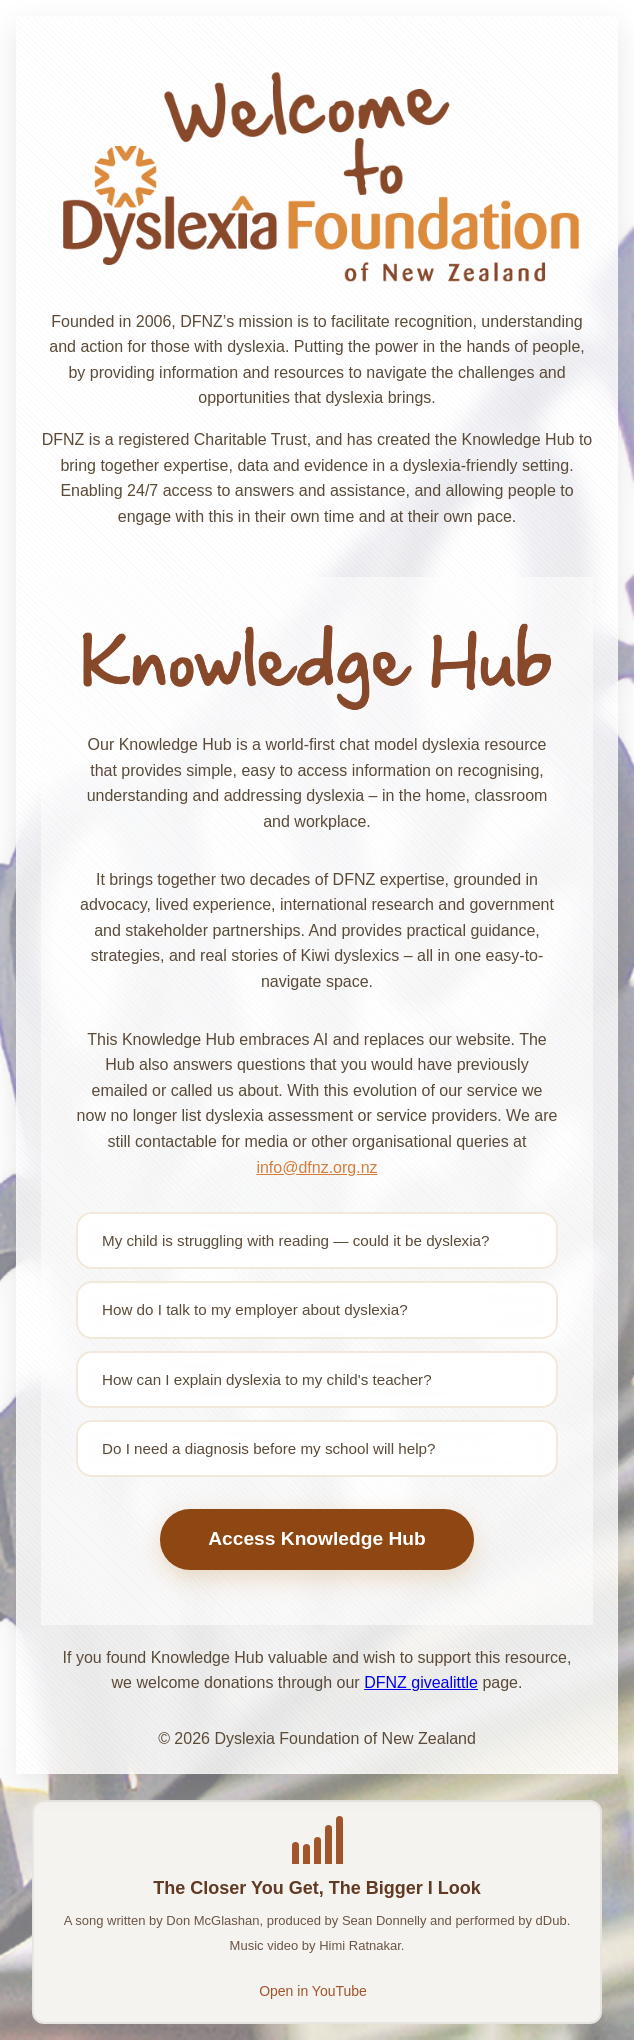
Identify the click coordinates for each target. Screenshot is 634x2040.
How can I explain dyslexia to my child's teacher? (267, 1379)
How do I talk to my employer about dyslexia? (255, 1309)
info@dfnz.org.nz (316, 1167)
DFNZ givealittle (421, 1682)
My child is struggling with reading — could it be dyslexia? (295, 1240)
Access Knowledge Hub (317, 1538)
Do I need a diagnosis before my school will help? (268, 1448)
